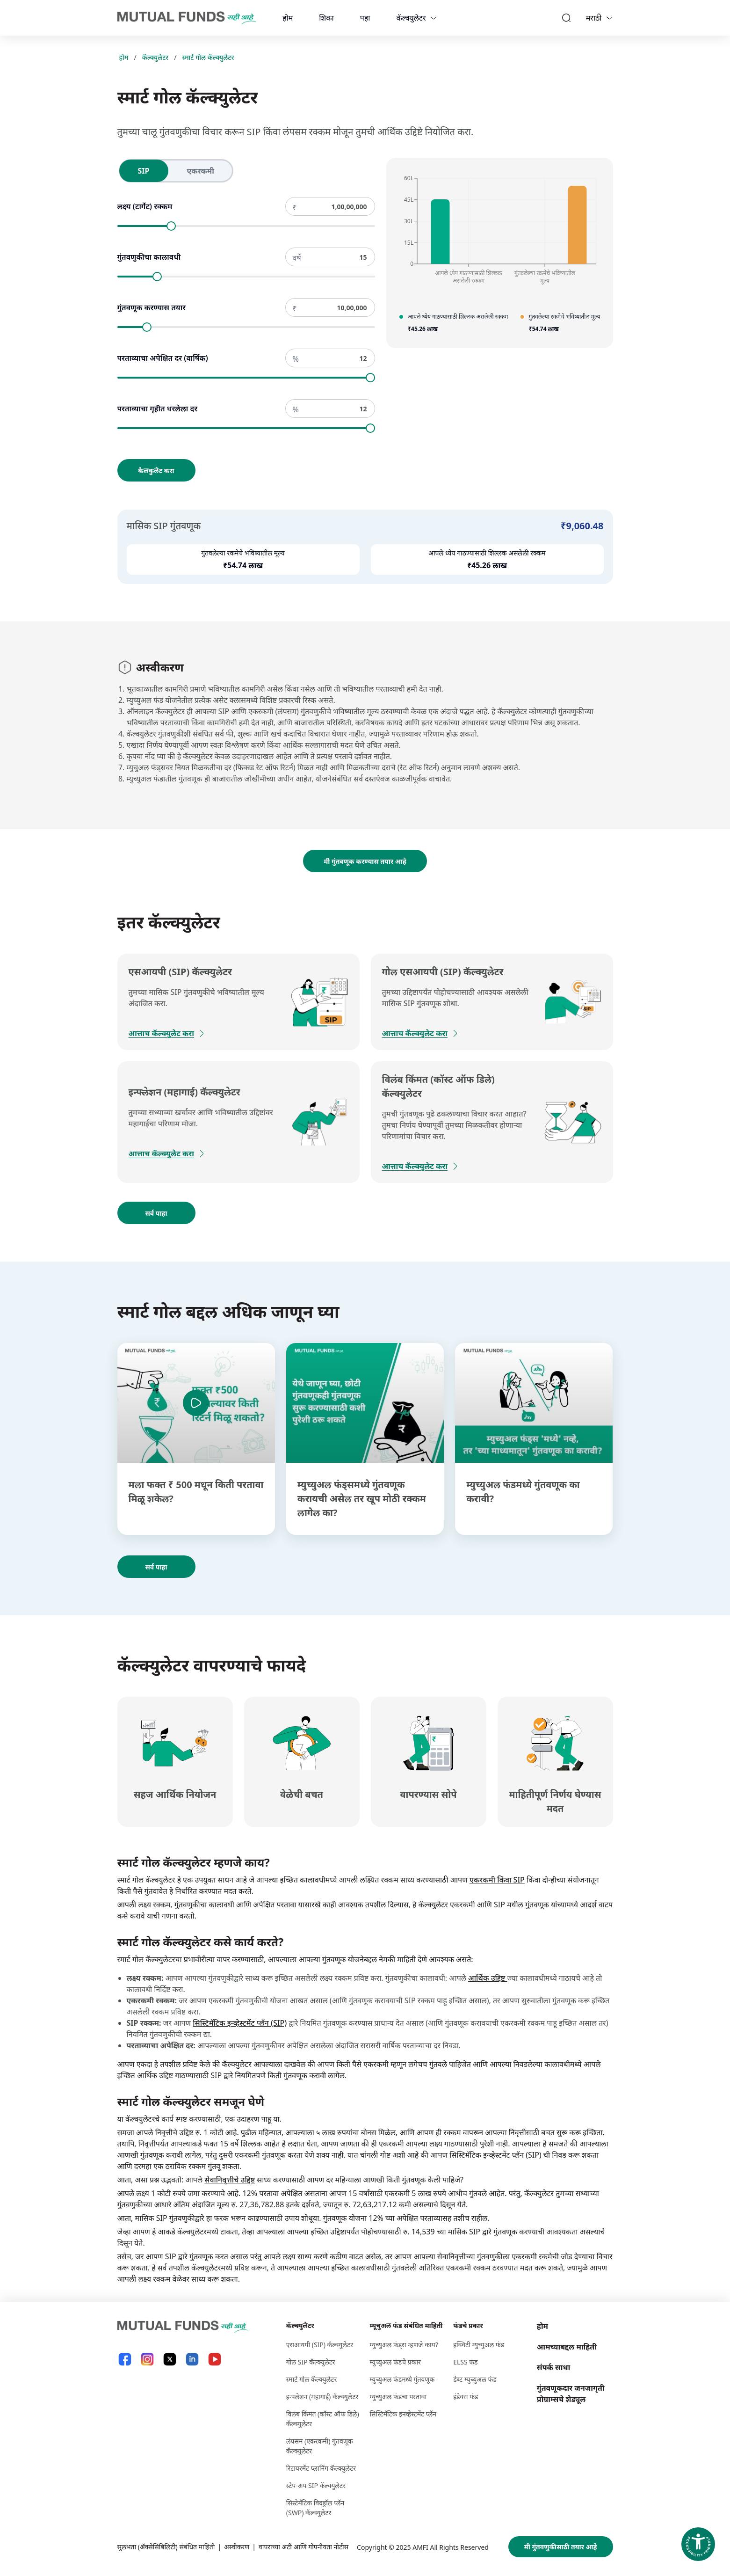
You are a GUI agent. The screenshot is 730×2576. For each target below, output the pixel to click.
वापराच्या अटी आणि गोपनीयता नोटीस (303, 2546)
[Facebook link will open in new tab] (124, 2359)
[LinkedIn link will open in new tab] (192, 2359)
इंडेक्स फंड (465, 2396)
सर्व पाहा (156, 1213)
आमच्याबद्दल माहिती (567, 2347)
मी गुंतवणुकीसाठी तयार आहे (560, 2546)
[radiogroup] (176, 171)
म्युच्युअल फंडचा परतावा (397, 2396)
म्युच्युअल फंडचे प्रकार (394, 2361)
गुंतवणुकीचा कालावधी (149, 257)
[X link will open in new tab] (169, 2359)
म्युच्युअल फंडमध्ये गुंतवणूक (401, 2379)
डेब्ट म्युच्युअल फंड (475, 2379)
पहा (365, 18)
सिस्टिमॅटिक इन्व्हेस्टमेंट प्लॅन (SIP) (240, 2023)
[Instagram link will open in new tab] (147, 2359)
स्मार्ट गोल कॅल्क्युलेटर (208, 57)
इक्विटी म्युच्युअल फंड (478, 2344)
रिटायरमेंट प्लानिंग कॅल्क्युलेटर (321, 2468)
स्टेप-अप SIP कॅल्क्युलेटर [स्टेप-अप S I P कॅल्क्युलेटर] (316, 2485)
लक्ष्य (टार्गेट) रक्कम (145, 206)
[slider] (171, 226)
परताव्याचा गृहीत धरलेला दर (157, 408)
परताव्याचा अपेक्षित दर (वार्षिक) (162, 358)
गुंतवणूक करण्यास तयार (151, 307)
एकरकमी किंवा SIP (497, 1880)
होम (287, 18)
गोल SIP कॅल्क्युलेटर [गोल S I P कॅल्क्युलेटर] (310, 2361)
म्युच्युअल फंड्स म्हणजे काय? (403, 2344)
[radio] (143, 171)
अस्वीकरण (236, 2546)
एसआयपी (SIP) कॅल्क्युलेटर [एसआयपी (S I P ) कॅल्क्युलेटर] (319, 2344)
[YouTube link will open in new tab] (214, 2359)
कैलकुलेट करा (156, 470)
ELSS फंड (465, 2361)
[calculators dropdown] (433, 18)
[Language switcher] (609, 18)
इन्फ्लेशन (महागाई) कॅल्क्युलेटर (322, 2396)
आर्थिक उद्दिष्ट (487, 1978)
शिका (326, 18)
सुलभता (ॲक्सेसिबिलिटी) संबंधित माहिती (166, 2546)
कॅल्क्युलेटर (411, 18)
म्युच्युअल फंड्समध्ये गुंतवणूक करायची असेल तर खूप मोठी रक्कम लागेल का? (361, 1498)
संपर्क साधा (553, 2367)
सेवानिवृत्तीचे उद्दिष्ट (229, 2180)
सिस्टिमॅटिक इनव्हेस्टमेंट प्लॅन (402, 2413)
